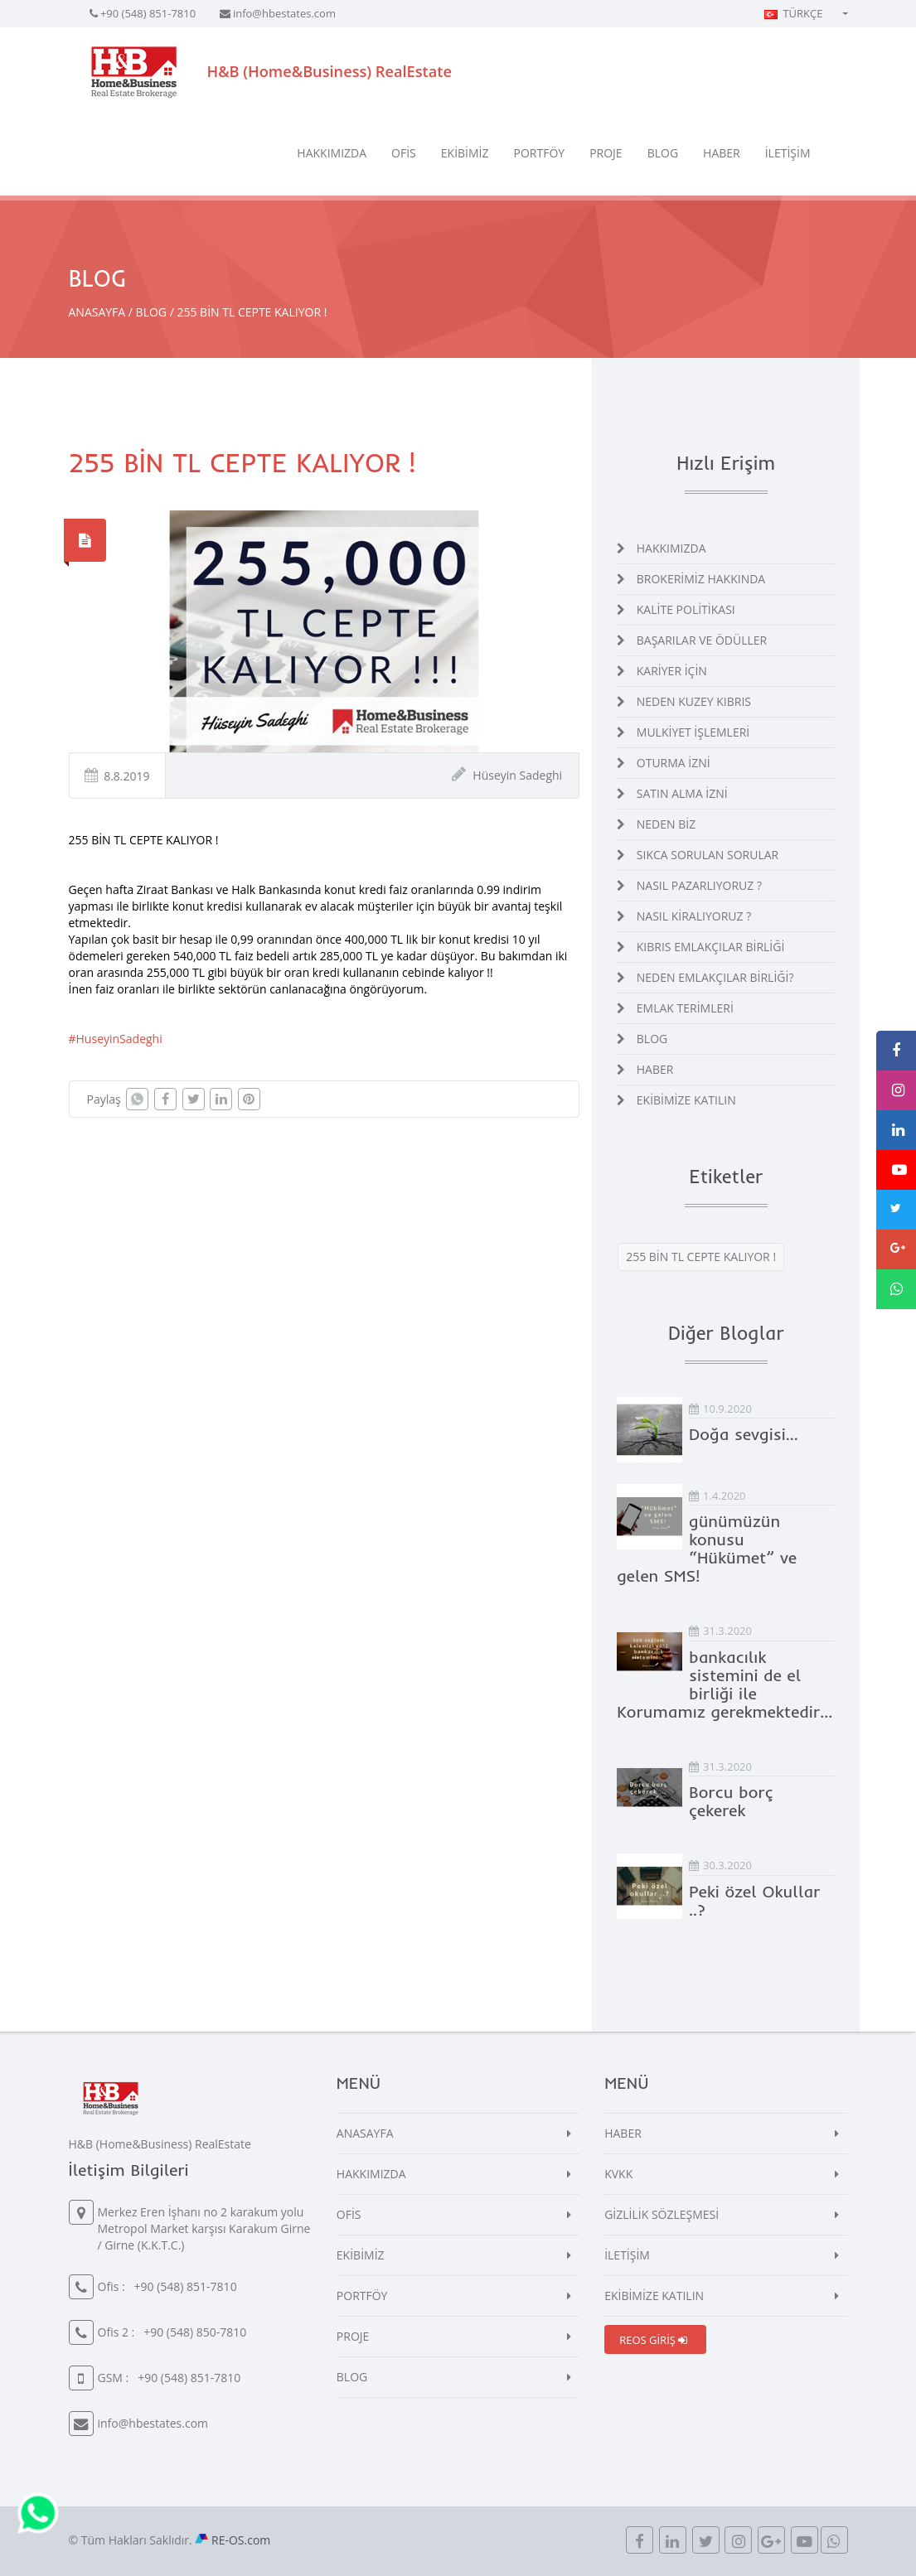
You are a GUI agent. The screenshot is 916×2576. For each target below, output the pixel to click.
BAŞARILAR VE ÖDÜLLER (702, 640)
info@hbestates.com (284, 13)
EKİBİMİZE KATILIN (686, 1100)
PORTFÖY (539, 153)
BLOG (662, 153)
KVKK (618, 2174)
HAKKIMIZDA (331, 153)
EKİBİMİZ (465, 153)
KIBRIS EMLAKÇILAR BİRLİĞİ (711, 947)
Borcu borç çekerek (731, 1800)
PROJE (606, 153)
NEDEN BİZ (666, 824)
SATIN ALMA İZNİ (682, 793)
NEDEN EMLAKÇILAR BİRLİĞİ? (715, 977)
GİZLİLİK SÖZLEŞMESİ (661, 2214)
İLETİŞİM (788, 153)
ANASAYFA (97, 312)
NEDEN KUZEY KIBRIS (694, 701)
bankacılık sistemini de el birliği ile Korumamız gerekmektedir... (724, 1684)
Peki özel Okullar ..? (754, 1900)
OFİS (403, 153)
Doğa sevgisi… (743, 1433)
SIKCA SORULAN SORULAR (707, 855)
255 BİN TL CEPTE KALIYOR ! (701, 1256)
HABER (721, 153)
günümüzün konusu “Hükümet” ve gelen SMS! (707, 1548)
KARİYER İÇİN (672, 671)
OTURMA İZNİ (673, 763)
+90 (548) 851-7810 (148, 13)
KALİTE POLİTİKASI (686, 609)
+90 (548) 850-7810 (194, 2332)
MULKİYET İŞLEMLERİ (693, 732)
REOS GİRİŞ (653, 2339)
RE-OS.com (240, 2540)
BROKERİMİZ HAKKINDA (701, 579)
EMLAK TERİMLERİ (685, 1008)
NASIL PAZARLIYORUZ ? (699, 885)
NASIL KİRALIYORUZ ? (694, 916)
